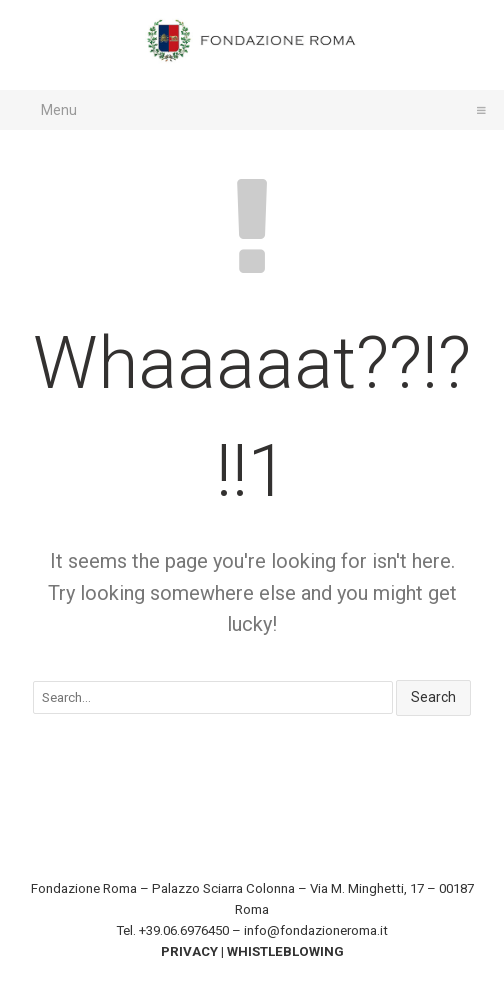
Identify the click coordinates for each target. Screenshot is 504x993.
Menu (260, 109)
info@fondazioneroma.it (316, 930)
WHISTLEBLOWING (285, 951)
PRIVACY (189, 951)
